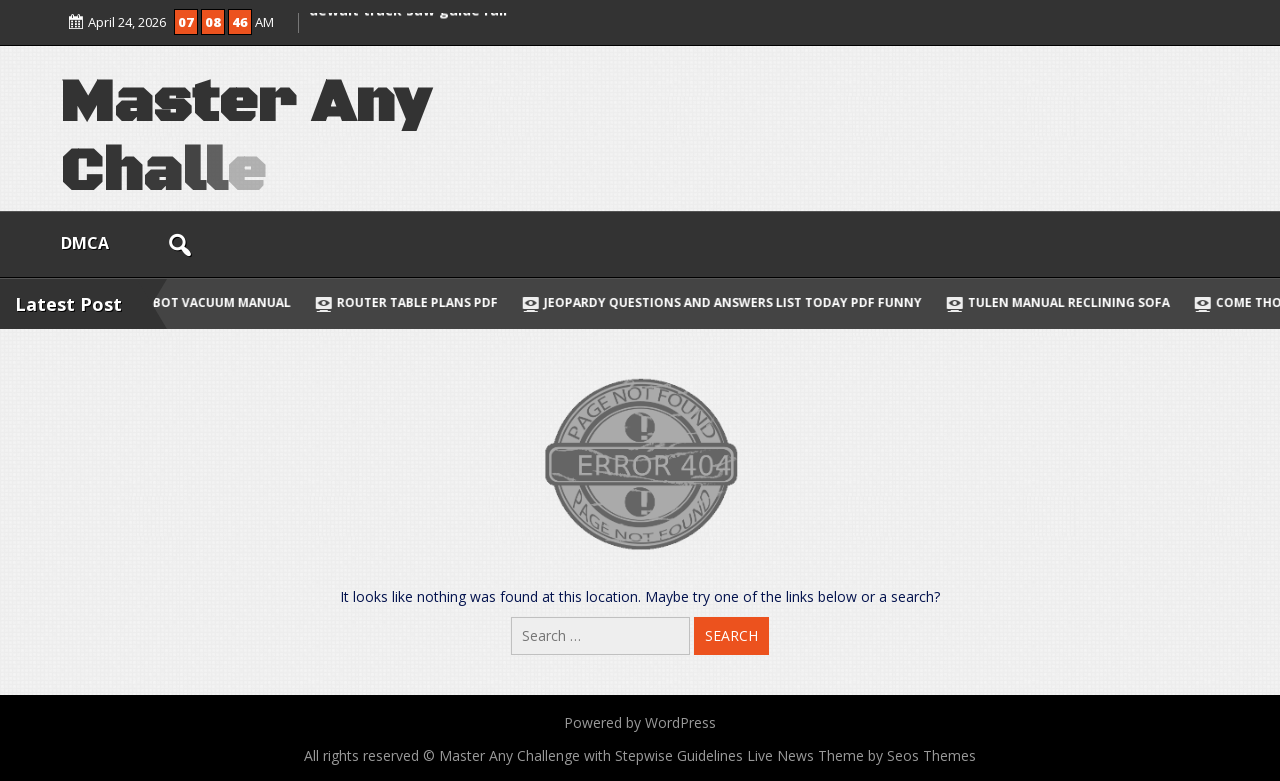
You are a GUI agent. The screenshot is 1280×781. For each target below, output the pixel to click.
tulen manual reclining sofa (1072, 302)
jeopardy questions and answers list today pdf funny (736, 302)
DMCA (85, 243)
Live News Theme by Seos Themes (861, 755)
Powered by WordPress (640, 722)
